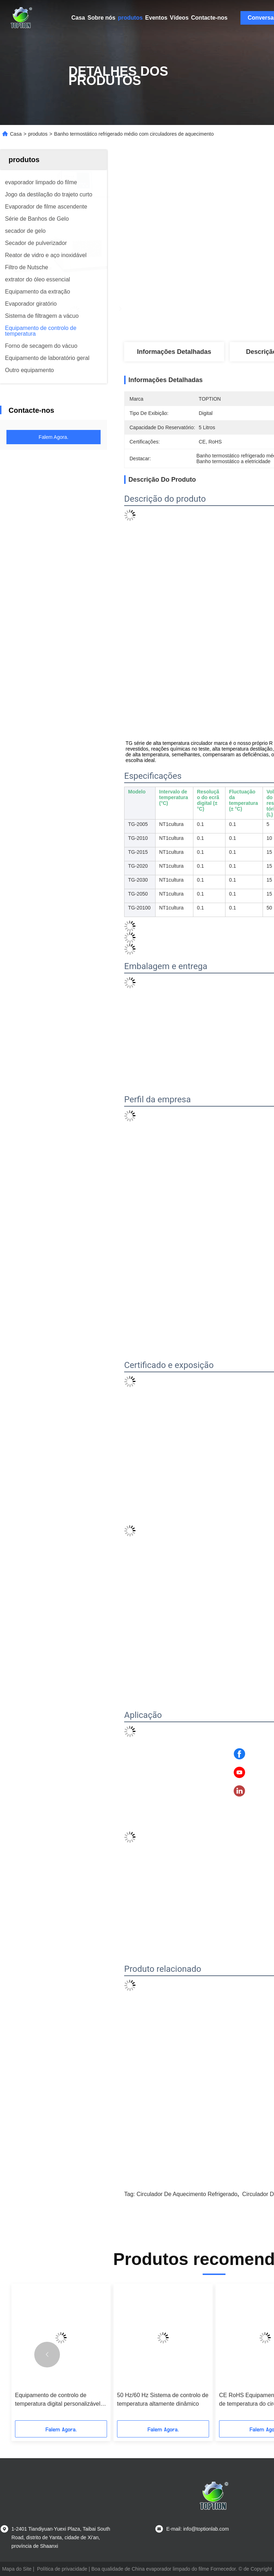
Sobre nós (101, 18)
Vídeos (179, 18)
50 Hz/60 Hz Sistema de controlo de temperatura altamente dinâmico (162, 2399)
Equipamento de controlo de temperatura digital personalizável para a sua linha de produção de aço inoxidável (57, 2400)
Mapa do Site (17, 2569)
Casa (78, 18)
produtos (130, 18)
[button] (47, 2354)
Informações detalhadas (174, 351)
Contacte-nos (209, 18)
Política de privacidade (62, 2569)
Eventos (156, 18)
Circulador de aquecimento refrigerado (187, 2194)
